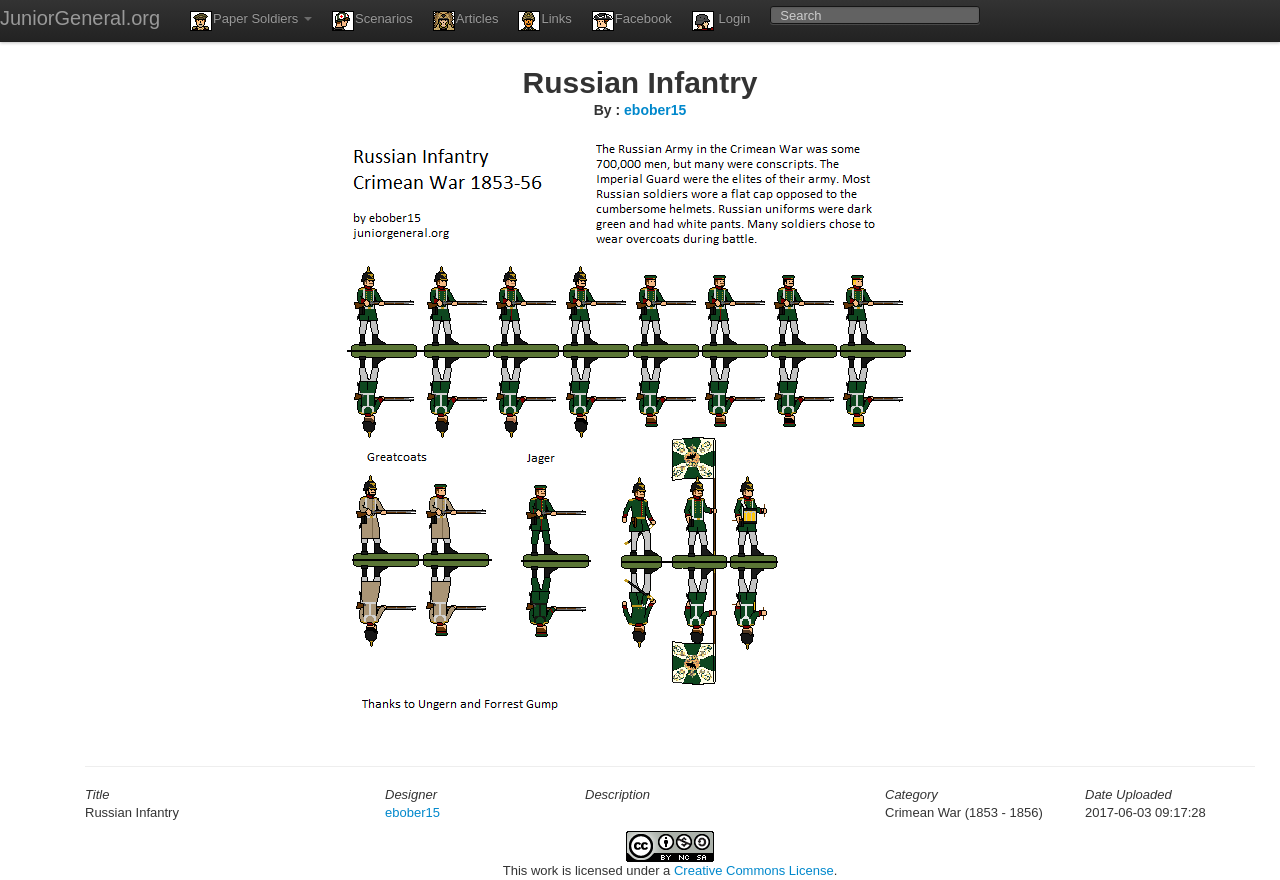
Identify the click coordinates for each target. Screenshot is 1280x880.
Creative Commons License (754, 870)
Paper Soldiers (251, 21)
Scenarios (372, 21)
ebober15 (655, 110)
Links (544, 21)
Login (721, 21)
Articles (466, 21)
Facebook (632, 21)
